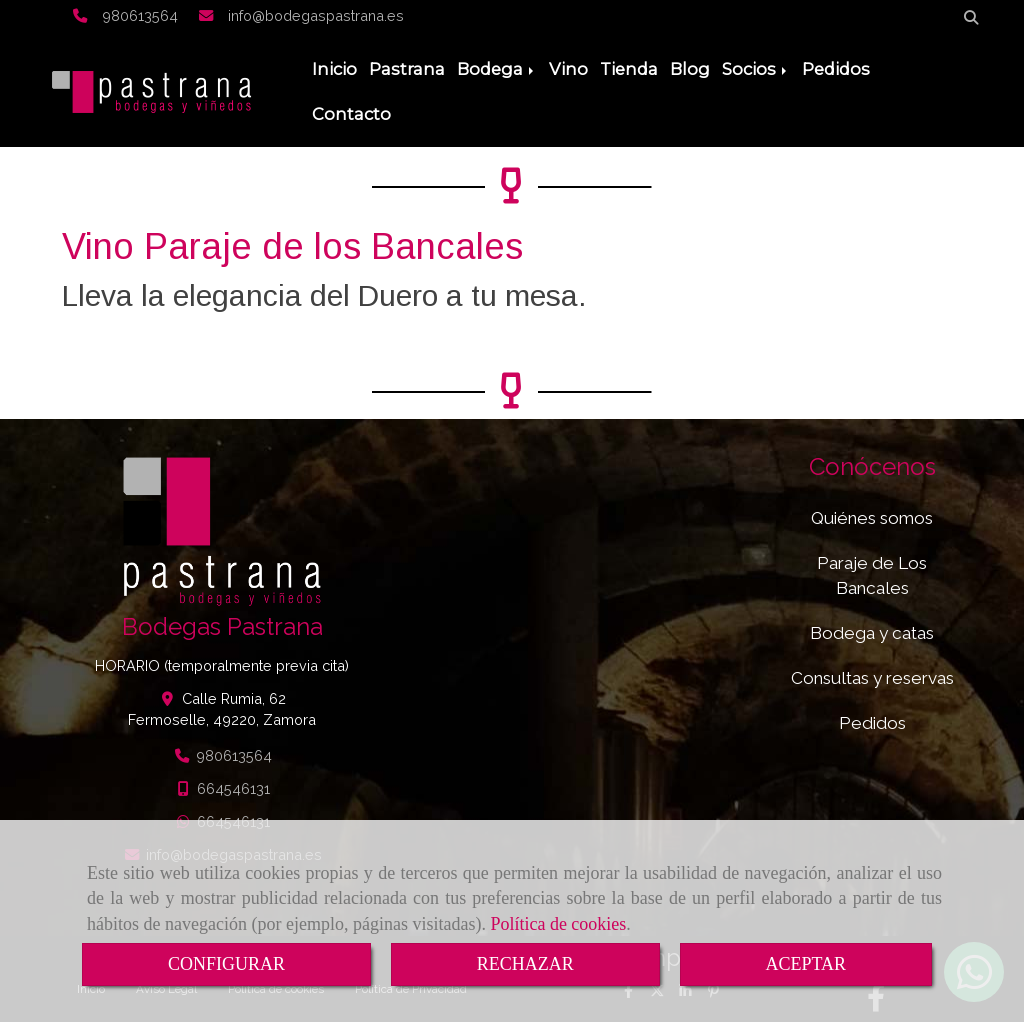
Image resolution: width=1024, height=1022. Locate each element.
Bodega (497, 69)
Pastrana (407, 69)
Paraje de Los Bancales (872, 575)
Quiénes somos (872, 518)
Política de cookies (558, 924)
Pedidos (836, 69)
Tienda (629, 69)
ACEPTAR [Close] (806, 964)
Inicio (334, 69)
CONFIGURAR (226, 964)
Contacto (351, 114)
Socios (756, 69)
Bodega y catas (872, 633)
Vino (568, 69)
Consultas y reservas (872, 678)
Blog (690, 69)
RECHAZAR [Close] (525, 964)
